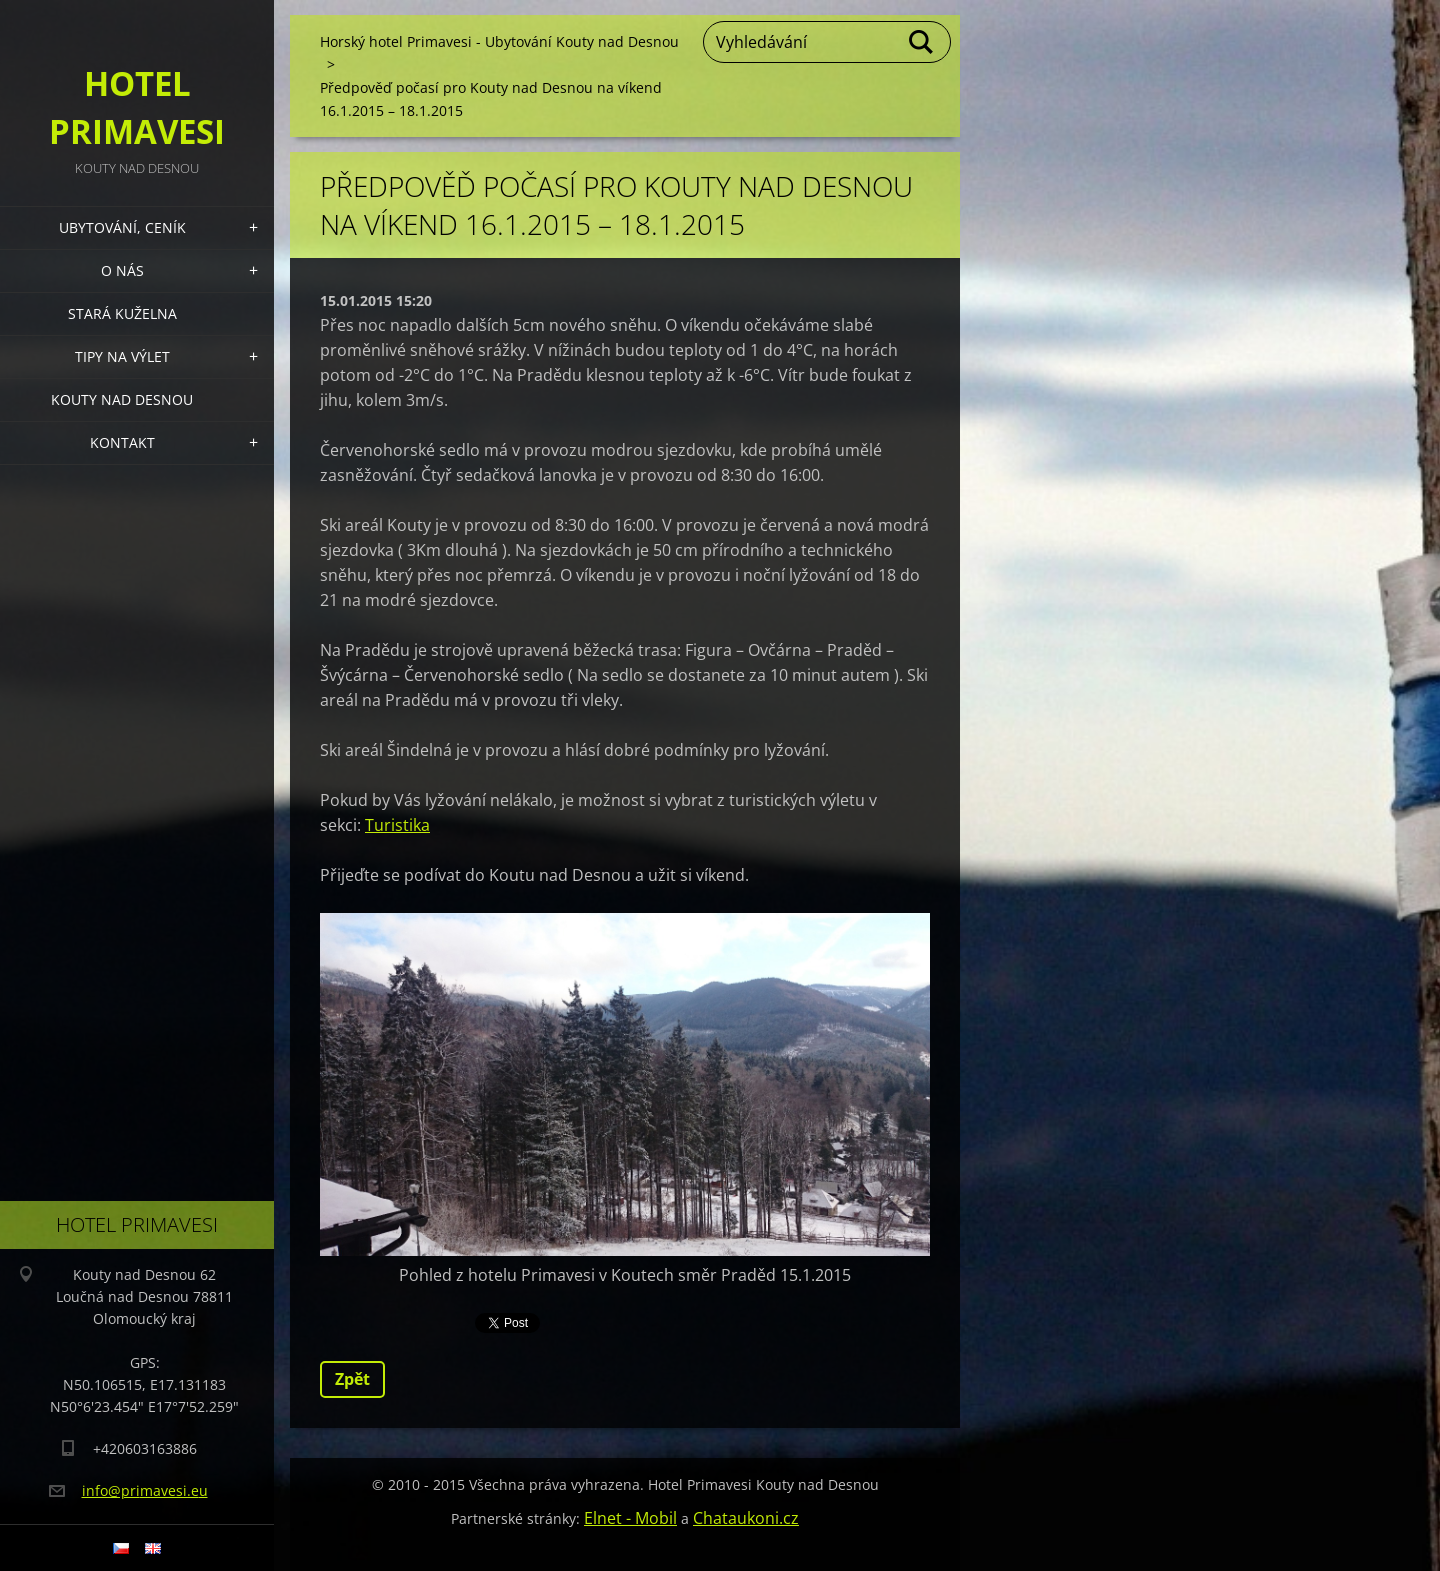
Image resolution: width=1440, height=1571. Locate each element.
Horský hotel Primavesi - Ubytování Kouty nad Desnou (499, 41)
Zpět (352, 1379)
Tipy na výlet (122, 356)
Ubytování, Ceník (122, 227)
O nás (122, 270)
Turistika (397, 825)
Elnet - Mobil (630, 1518)
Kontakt (122, 442)
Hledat (922, 42)
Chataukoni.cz (746, 1518)
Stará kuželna (122, 313)
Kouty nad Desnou (122, 399)
